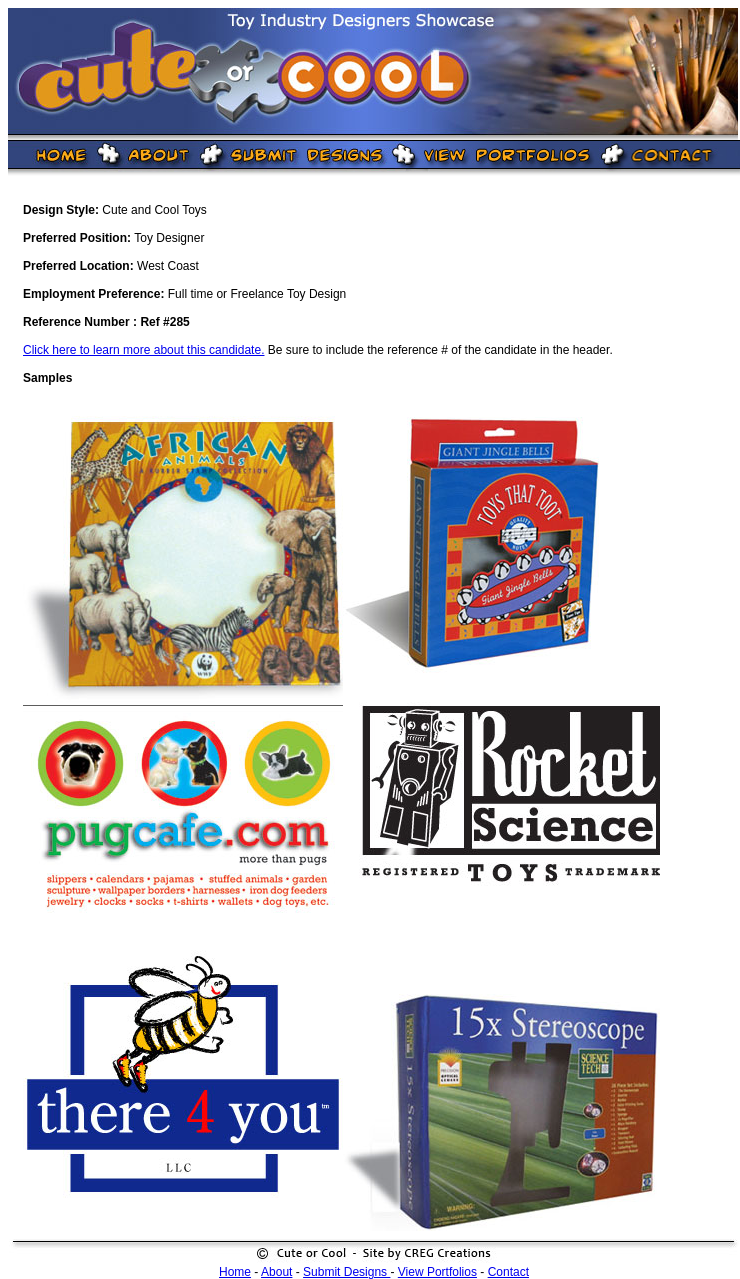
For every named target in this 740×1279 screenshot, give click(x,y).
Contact (508, 1272)
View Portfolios (437, 1272)
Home (235, 1272)
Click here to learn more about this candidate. (143, 350)
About (276, 1272)
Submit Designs (346, 1272)
